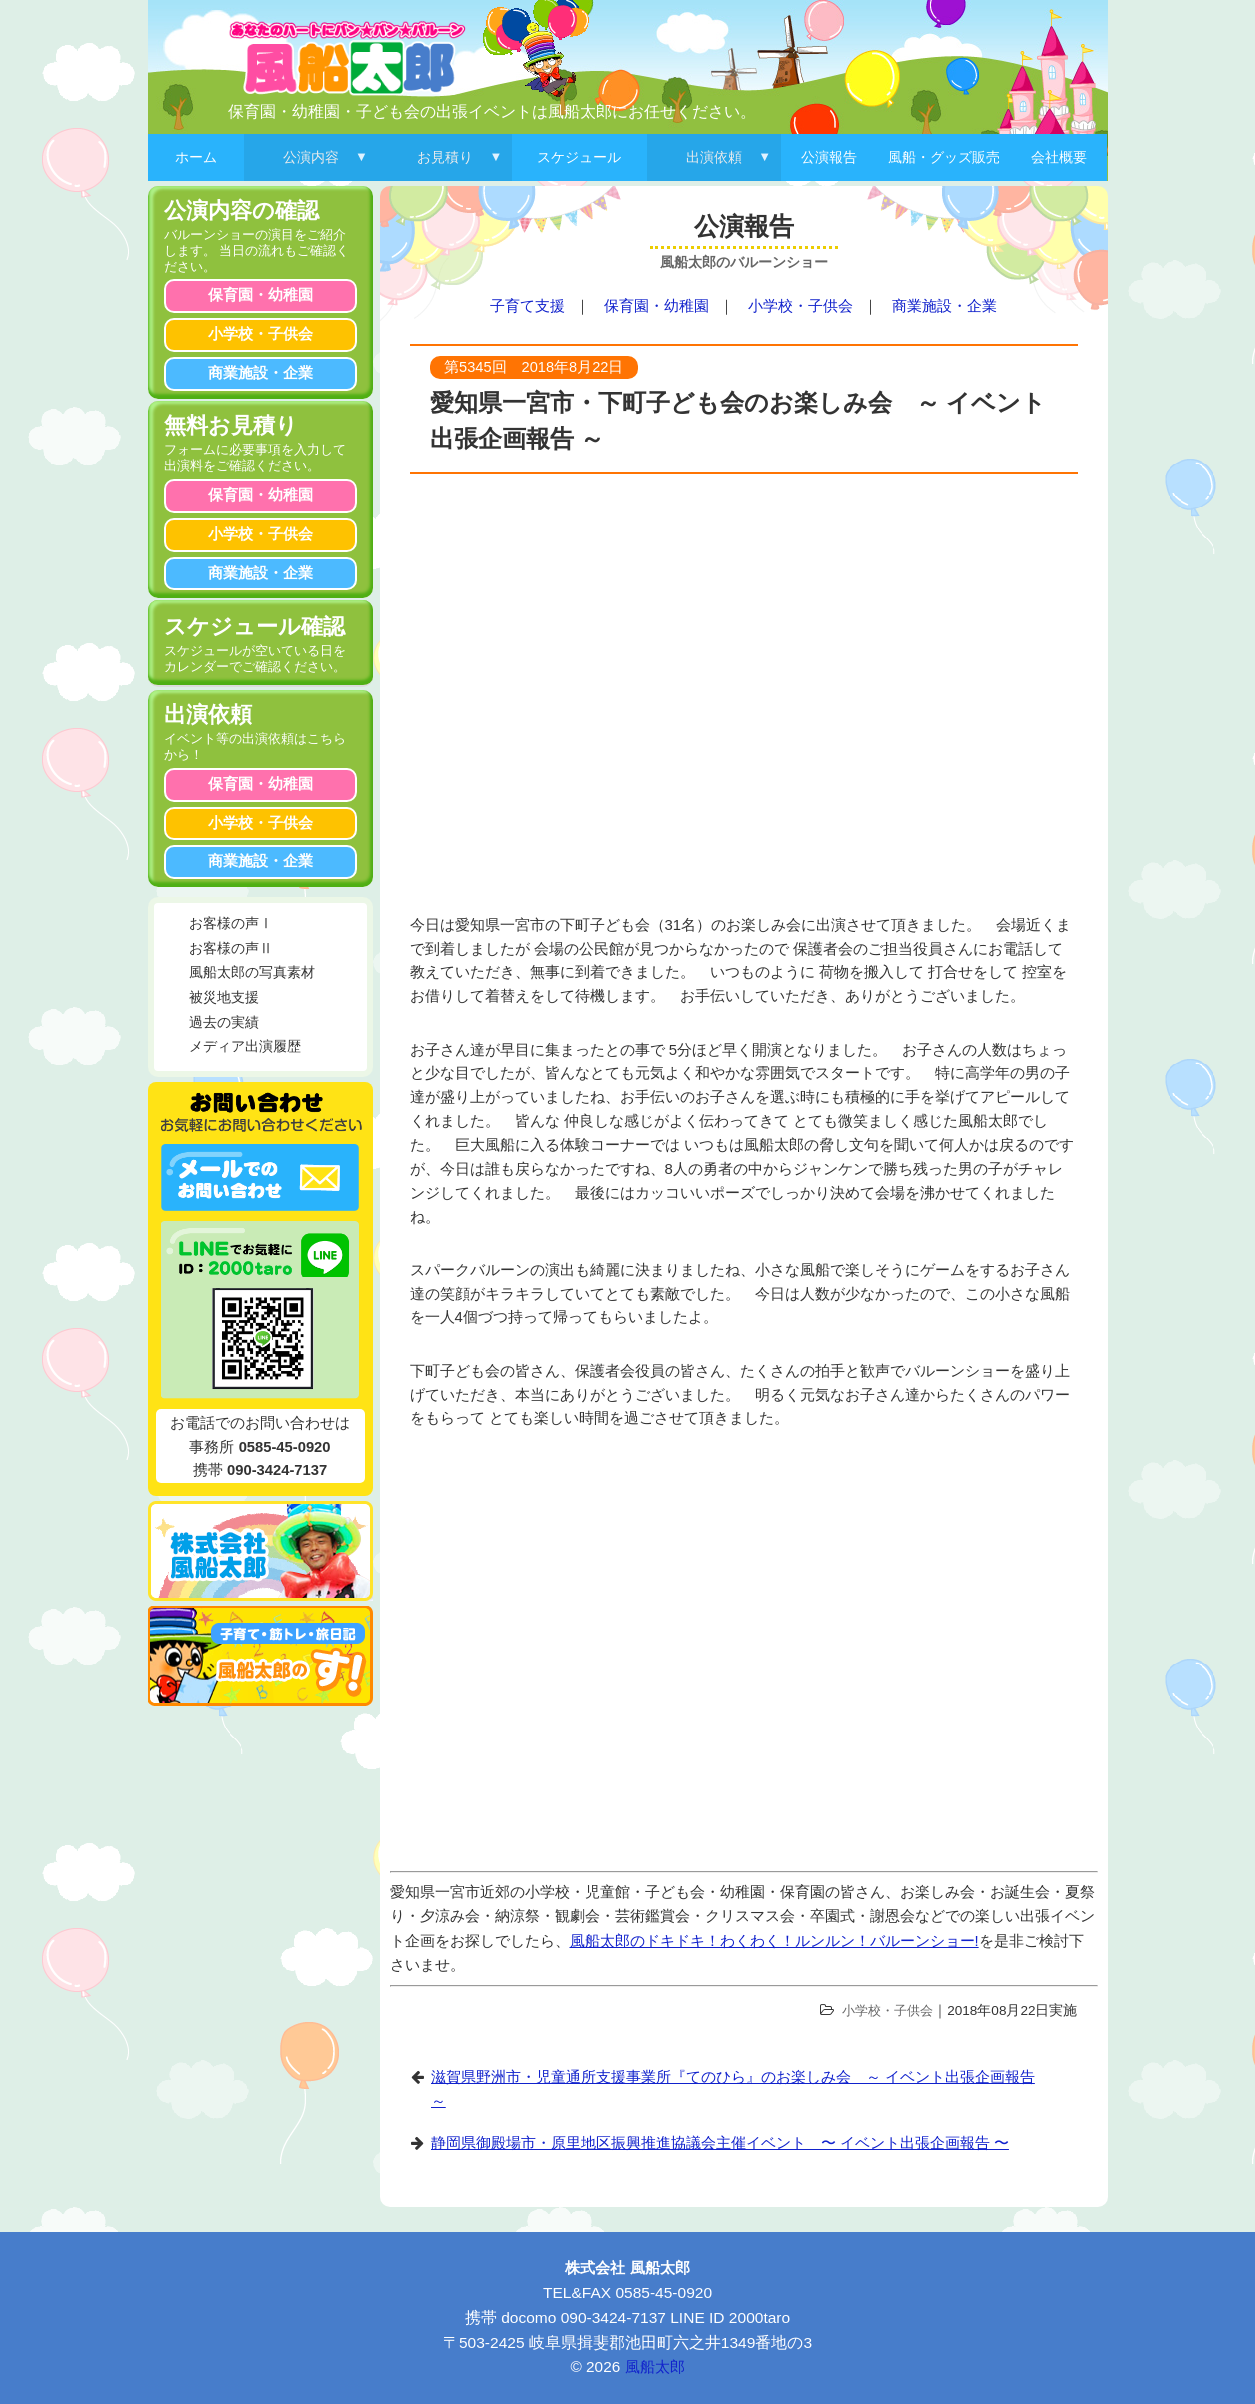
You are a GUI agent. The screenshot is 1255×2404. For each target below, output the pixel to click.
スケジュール (579, 157)
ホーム (196, 157)
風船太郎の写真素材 (252, 972)
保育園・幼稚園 (656, 306)
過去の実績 (224, 1022)
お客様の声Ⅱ (231, 948)
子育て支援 (527, 306)
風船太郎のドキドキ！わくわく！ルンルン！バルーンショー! (774, 1941)
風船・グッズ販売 (944, 157)
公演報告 (829, 157)
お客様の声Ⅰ (231, 923)
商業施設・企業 (944, 306)
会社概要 (1059, 157)
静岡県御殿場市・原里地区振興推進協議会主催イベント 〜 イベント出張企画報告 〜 (720, 2143)
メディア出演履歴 (245, 1046)
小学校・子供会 (800, 306)
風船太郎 (655, 2366)
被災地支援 (224, 997)
